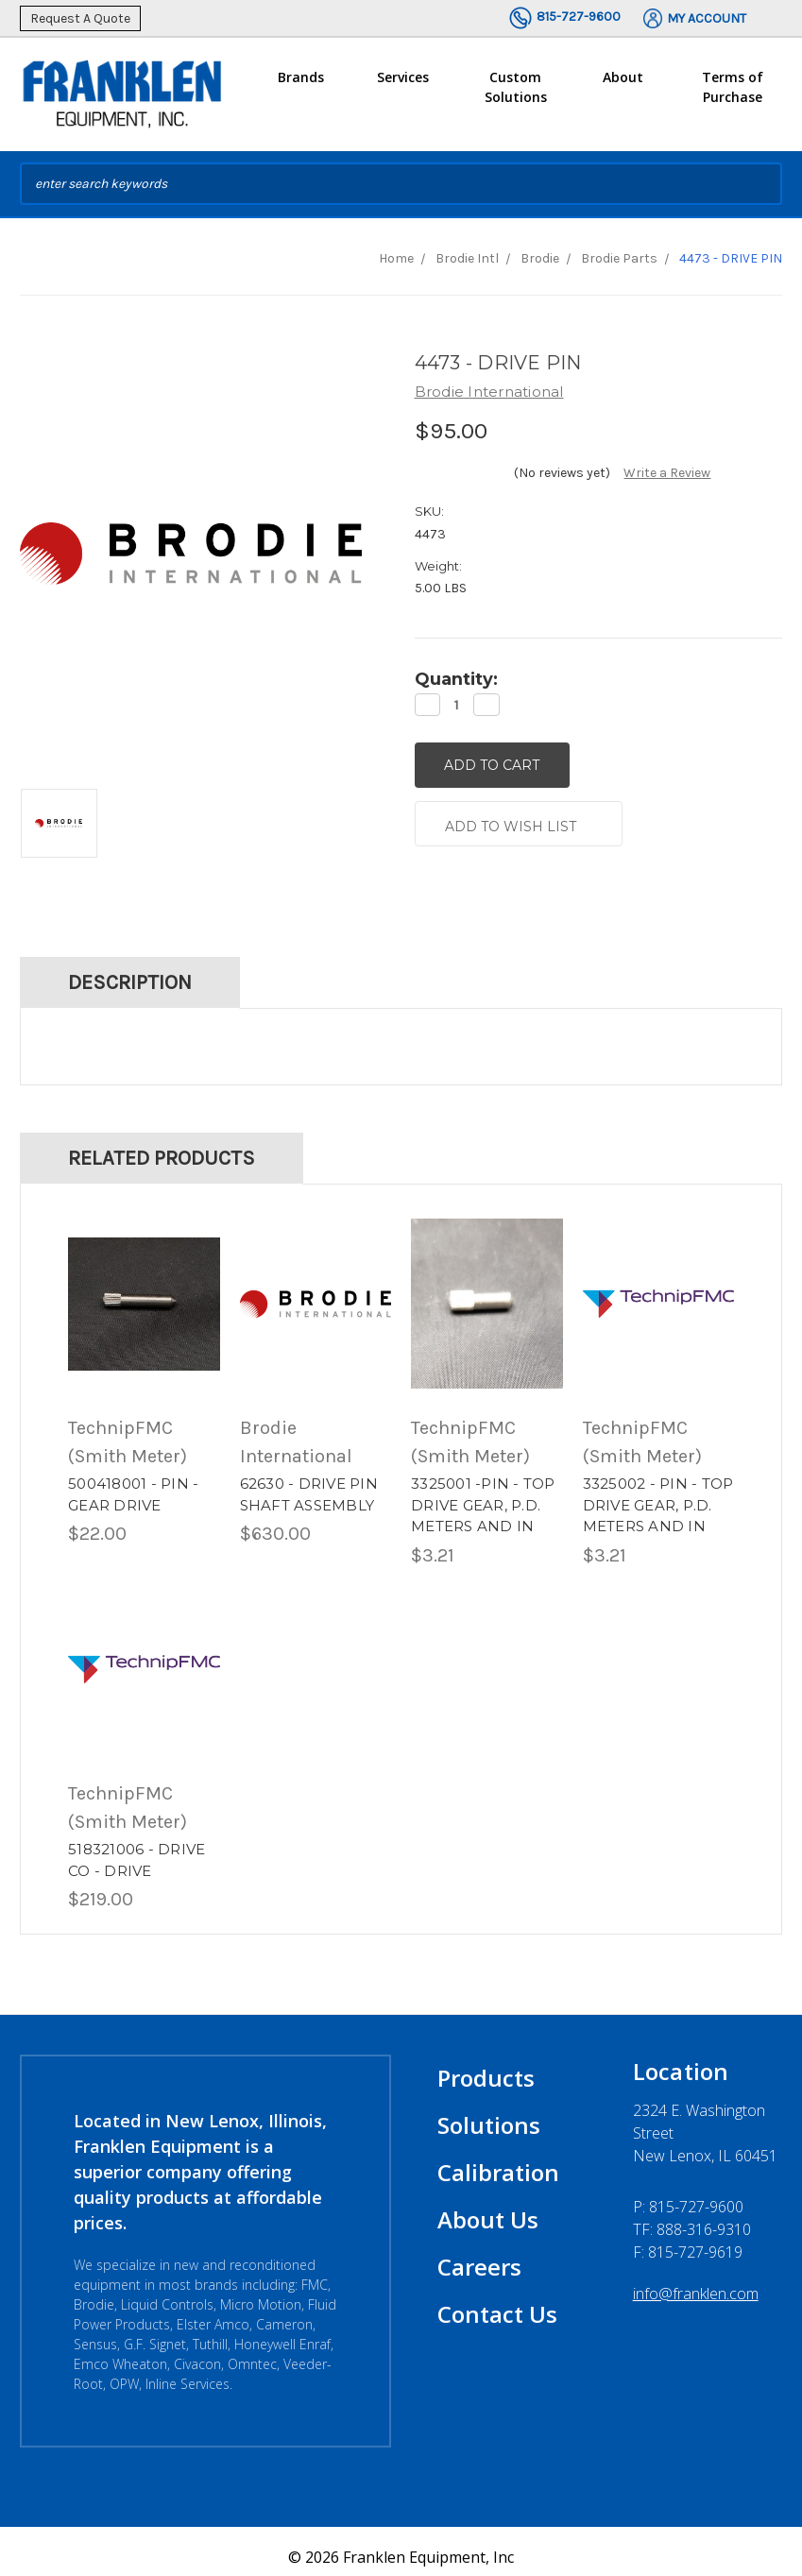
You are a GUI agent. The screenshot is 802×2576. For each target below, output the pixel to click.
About (623, 84)
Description (130, 970)
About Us (487, 2208)
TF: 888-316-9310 (692, 2218)
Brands (301, 84)
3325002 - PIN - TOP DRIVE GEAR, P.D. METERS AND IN (658, 1493)
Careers (479, 2255)
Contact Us (497, 2302)
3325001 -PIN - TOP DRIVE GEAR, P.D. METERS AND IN (483, 1493)
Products (486, 2066)
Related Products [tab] (161, 1146)
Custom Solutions (516, 94)
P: (688, 2195)
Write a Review (666, 473)
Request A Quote (80, 18)
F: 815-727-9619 (687, 2240)
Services (403, 84)
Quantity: (456, 679)
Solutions (488, 2113)
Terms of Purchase (732, 87)
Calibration (498, 2160)
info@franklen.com (696, 2282)
